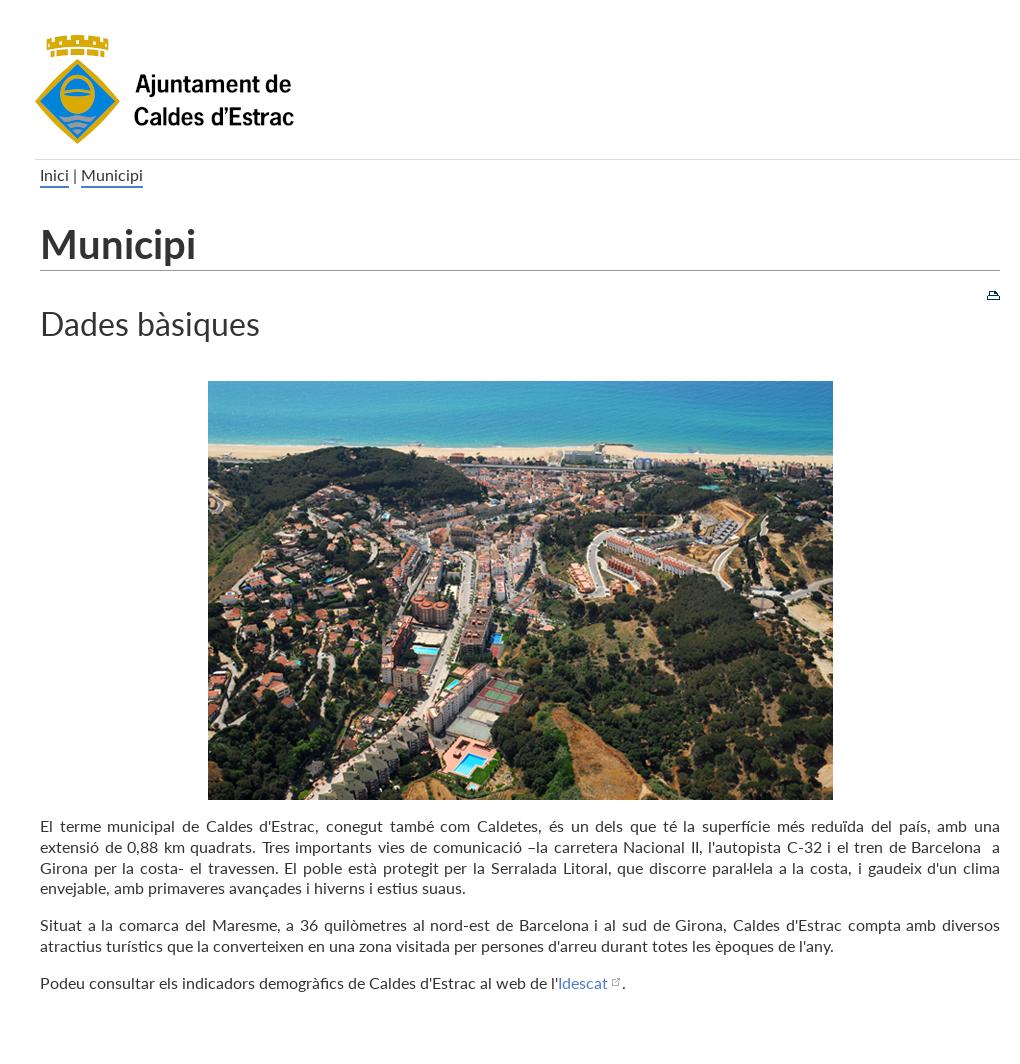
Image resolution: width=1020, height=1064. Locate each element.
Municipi (112, 174)
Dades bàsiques (150, 322)
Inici (54, 174)
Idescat (583, 982)
